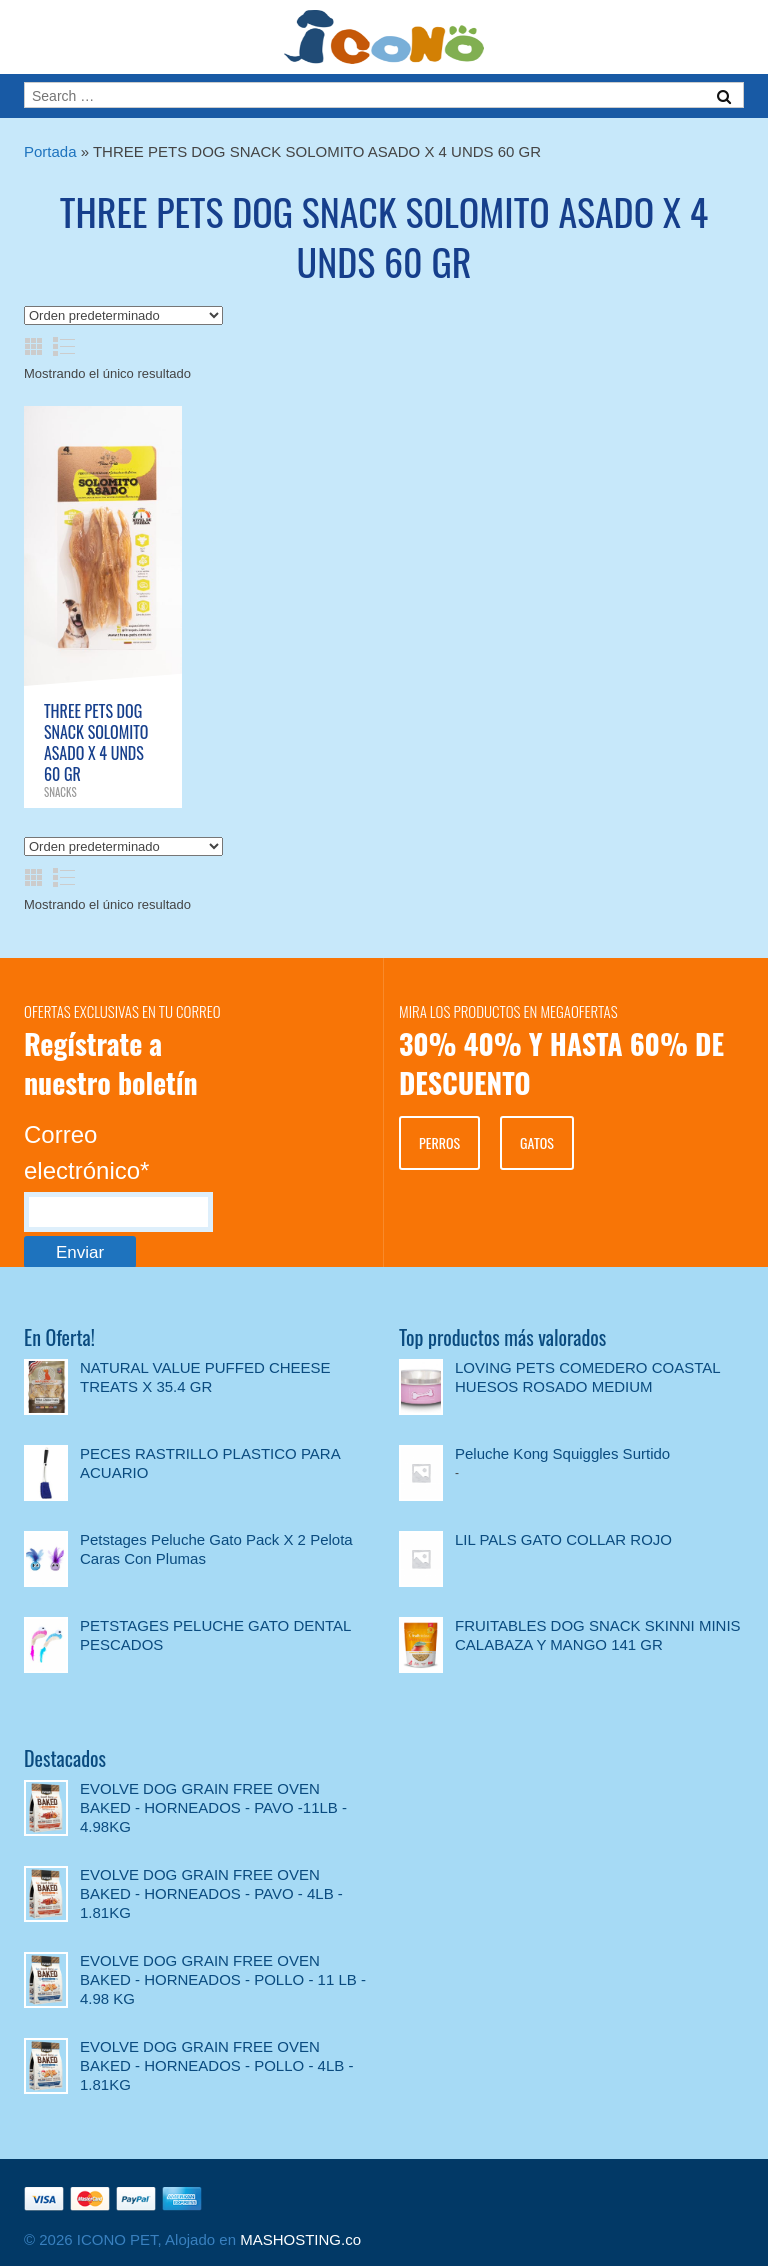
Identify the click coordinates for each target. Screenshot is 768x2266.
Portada (50, 151)
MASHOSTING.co (300, 2239)
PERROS (439, 1142)
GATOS (537, 1142)
